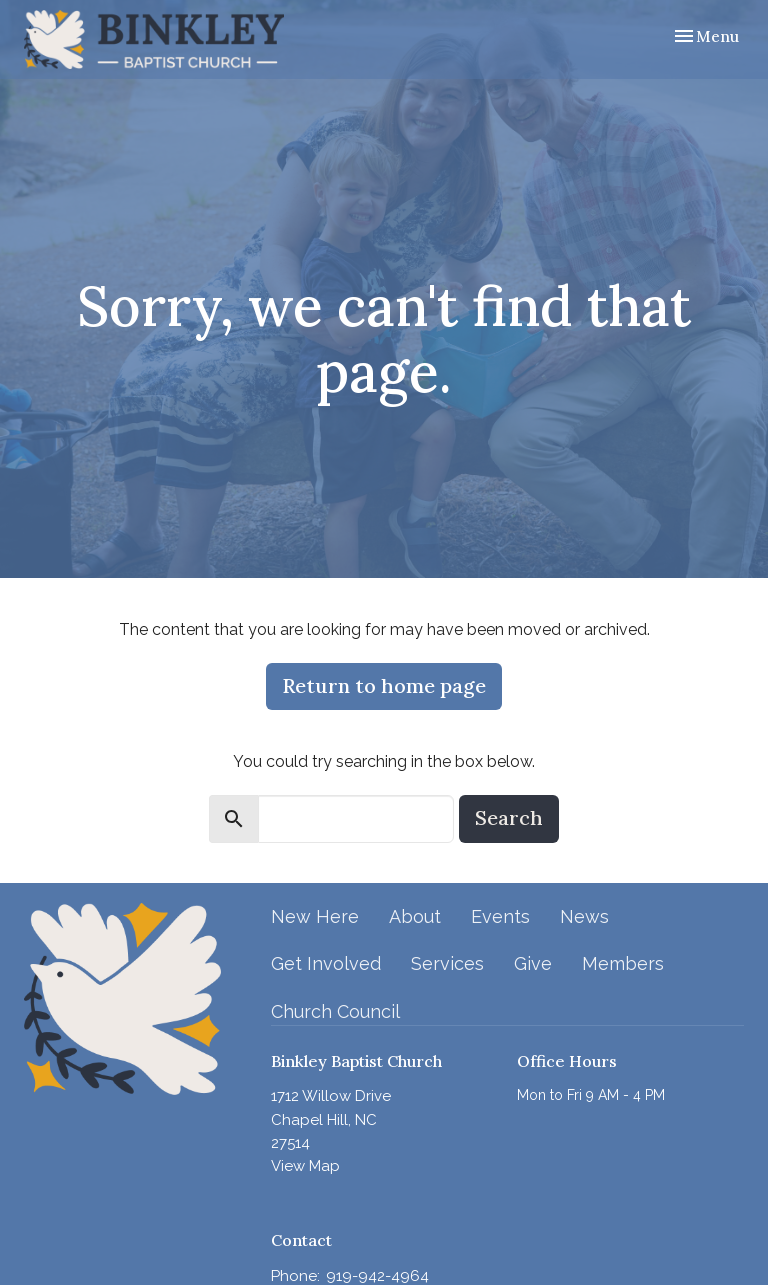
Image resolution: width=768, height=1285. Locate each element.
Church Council (335, 1011)
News (584, 916)
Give (533, 963)
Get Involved (326, 963)
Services (447, 963)
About (415, 916)
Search (509, 817)
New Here (315, 916)
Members (623, 963)
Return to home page (384, 685)
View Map (305, 1166)
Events (500, 916)
